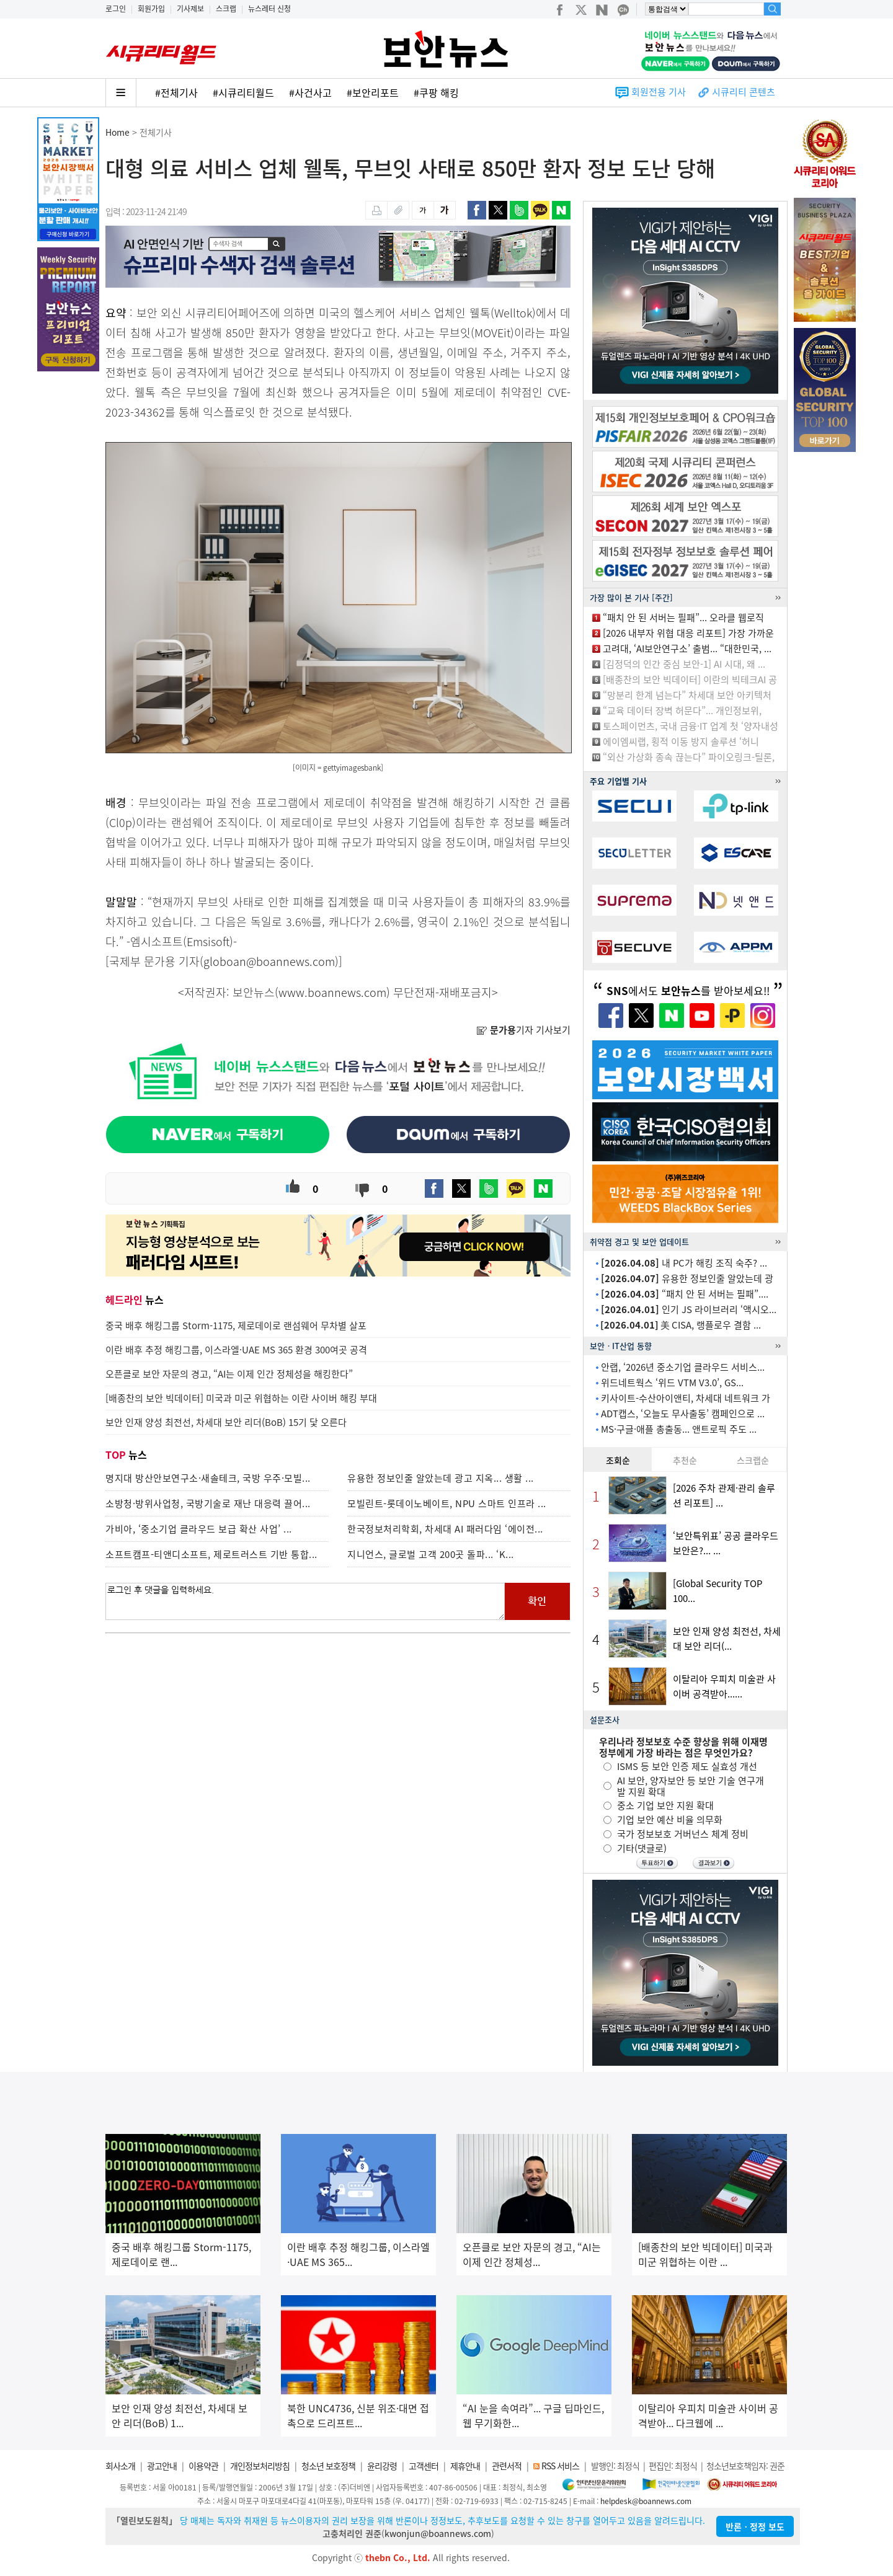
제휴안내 (465, 2465)
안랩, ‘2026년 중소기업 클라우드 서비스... (683, 1367)
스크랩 (226, 8)
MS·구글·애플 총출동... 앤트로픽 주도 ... (679, 1429)
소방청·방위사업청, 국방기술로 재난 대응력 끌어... (208, 1503)
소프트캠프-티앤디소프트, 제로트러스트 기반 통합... (211, 1554)
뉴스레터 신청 (269, 8)
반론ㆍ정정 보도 (755, 2526)
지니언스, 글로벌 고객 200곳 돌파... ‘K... (430, 1554)
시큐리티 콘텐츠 (743, 92)
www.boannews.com (332, 992)
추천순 (685, 1460)
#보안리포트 (373, 92)
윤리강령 (382, 2465)
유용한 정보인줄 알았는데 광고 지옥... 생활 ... (440, 1478)
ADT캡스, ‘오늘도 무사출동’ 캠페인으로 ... (683, 1413)
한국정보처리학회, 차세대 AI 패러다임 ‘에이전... (445, 1529)
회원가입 (151, 8)
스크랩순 (753, 1460)
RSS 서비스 (560, 2465)
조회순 (618, 1460)
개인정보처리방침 (260, 2465)
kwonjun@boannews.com (437, 2533)
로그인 (115, 8)
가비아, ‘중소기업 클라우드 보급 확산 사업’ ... (198, 1529)
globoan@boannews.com (269, 961)
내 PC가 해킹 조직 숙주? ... (684, 1263)
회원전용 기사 (658, 92)
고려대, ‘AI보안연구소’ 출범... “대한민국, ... (687, 648)
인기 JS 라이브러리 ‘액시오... (688, 1309)
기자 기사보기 (523, 1030)
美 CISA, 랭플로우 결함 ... (680, 1325)
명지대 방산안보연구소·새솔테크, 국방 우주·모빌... (208, 1478)
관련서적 (507, 2465)
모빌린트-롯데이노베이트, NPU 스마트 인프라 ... (446, 1503)
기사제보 (190, 8)
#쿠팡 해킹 (436, 92)
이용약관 (203, 2465)
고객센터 (423, 2465)
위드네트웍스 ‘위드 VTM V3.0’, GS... (672, 1382)
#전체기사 (176, 92)
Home (117, 132)
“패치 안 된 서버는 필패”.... (684, 1294)
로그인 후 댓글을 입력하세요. (305, 1601)
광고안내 (162, 2465)
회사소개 (120, 2465)
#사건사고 (310, 92)
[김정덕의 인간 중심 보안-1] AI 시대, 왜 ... (684, 664)
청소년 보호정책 (328, 2465)
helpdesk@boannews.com (645, 2501)
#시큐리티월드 (243, 92)
